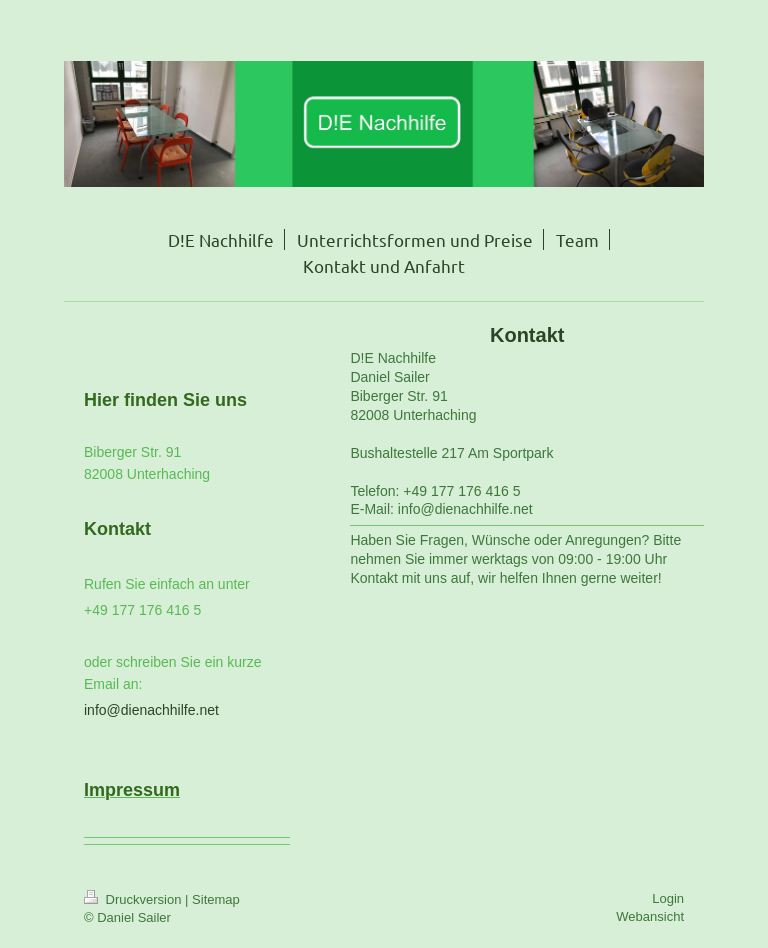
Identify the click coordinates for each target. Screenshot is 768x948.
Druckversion (134, 899)
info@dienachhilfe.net (151, 710)
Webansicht (650, 916)
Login (668, 898)
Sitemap (216, 899)
